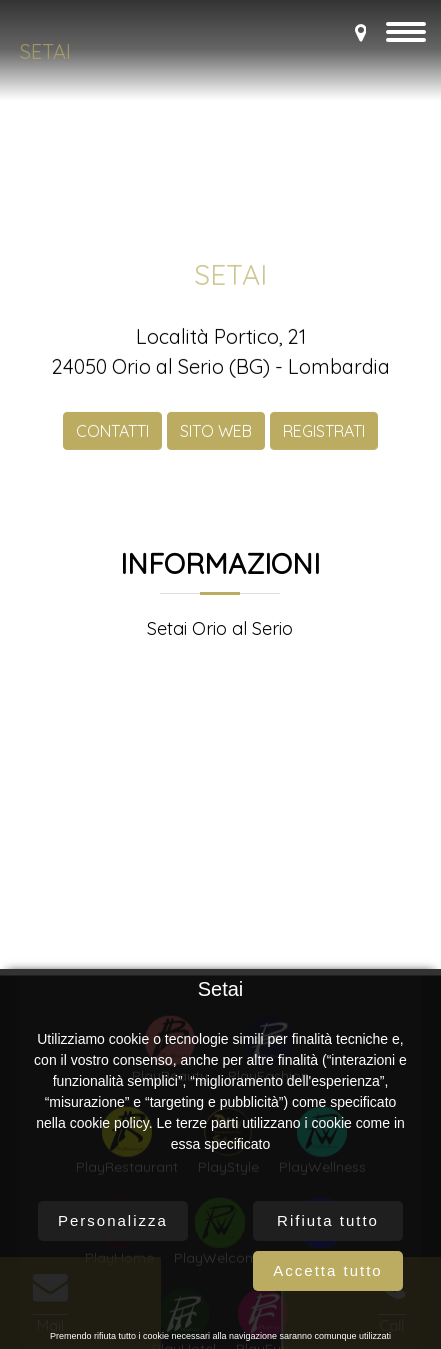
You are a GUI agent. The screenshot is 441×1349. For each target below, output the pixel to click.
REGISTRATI (324, 437)
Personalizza (113, 1220)
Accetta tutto (327, 1270)
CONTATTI (112, 437)
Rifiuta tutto (328, 1220)
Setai (45, 51)
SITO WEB (216, 437)
